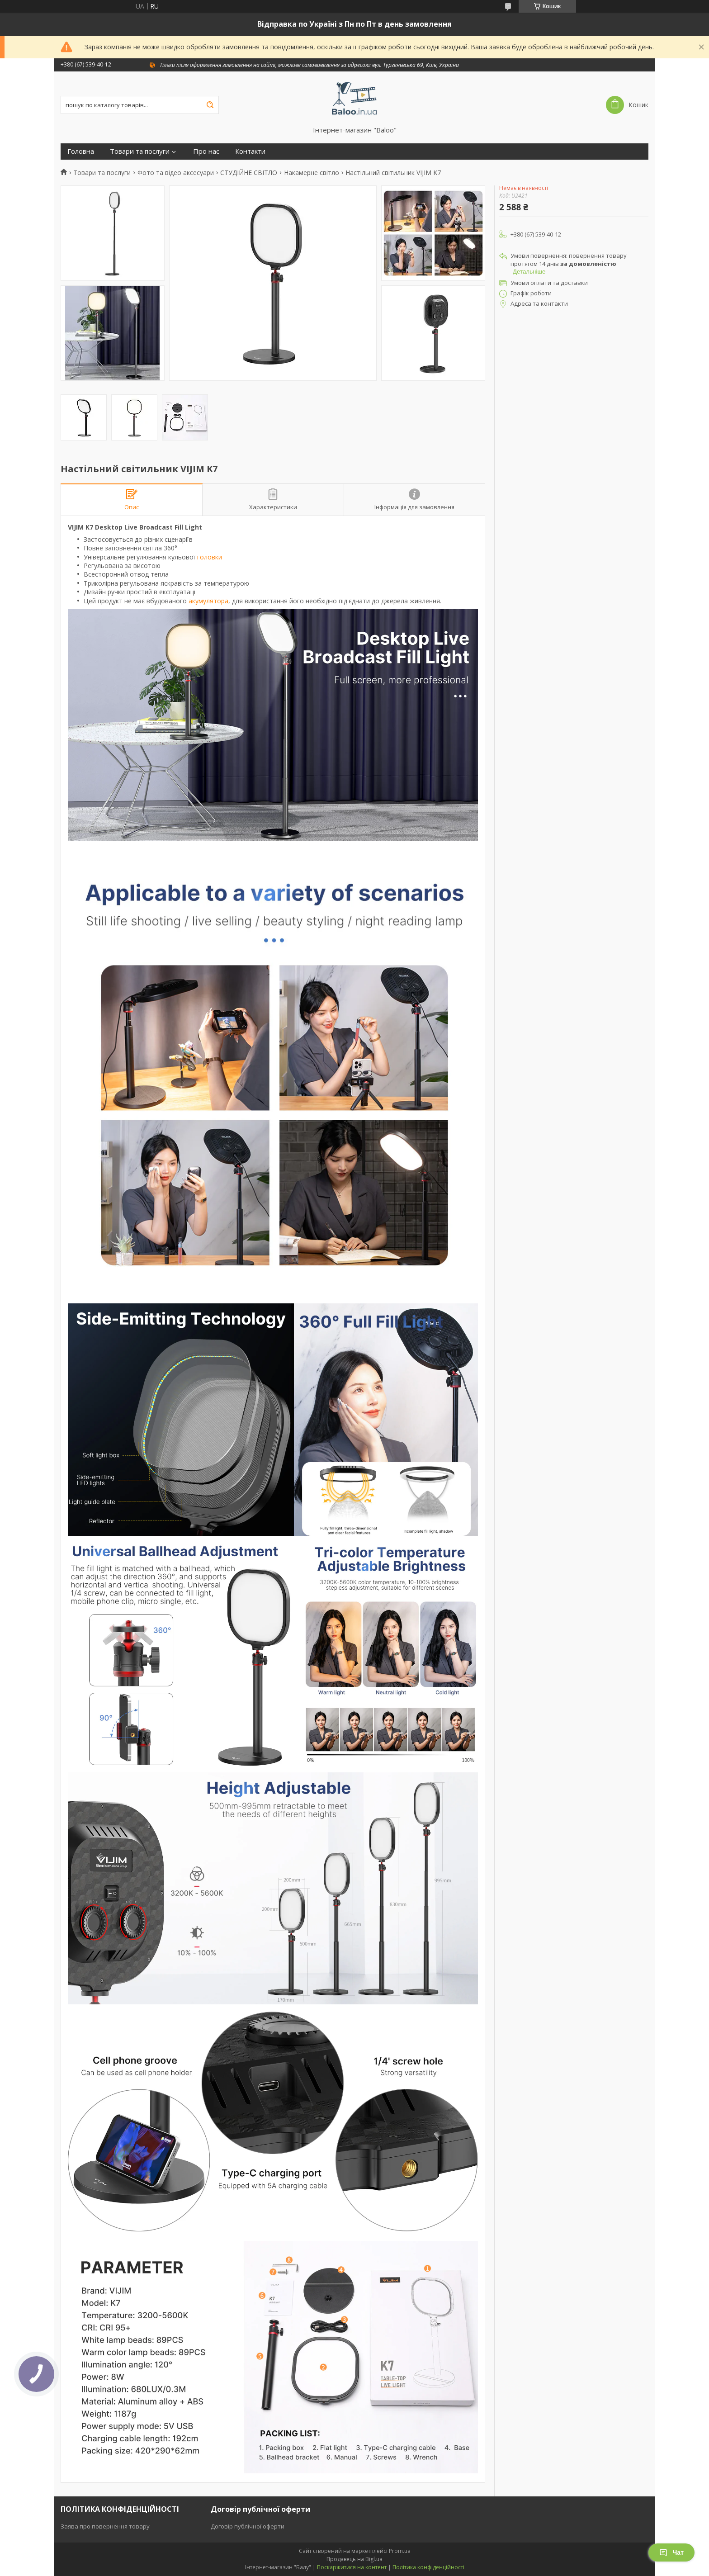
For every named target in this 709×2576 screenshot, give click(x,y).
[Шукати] (210, 105)
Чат (671, 2552)
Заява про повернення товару (105, 2526)
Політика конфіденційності (428, 2567)
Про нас (206, 151)
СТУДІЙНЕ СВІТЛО (248, 173)
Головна (80, 151)
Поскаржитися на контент (352, 2567)
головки (209, 557)
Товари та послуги (140, 151)
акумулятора (208, 601)
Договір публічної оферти (247, 2526)
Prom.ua (400, 2551)
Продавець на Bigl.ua (354, 2559)
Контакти (250, 151)
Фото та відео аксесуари (175, 173)
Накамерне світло (311, 173)
